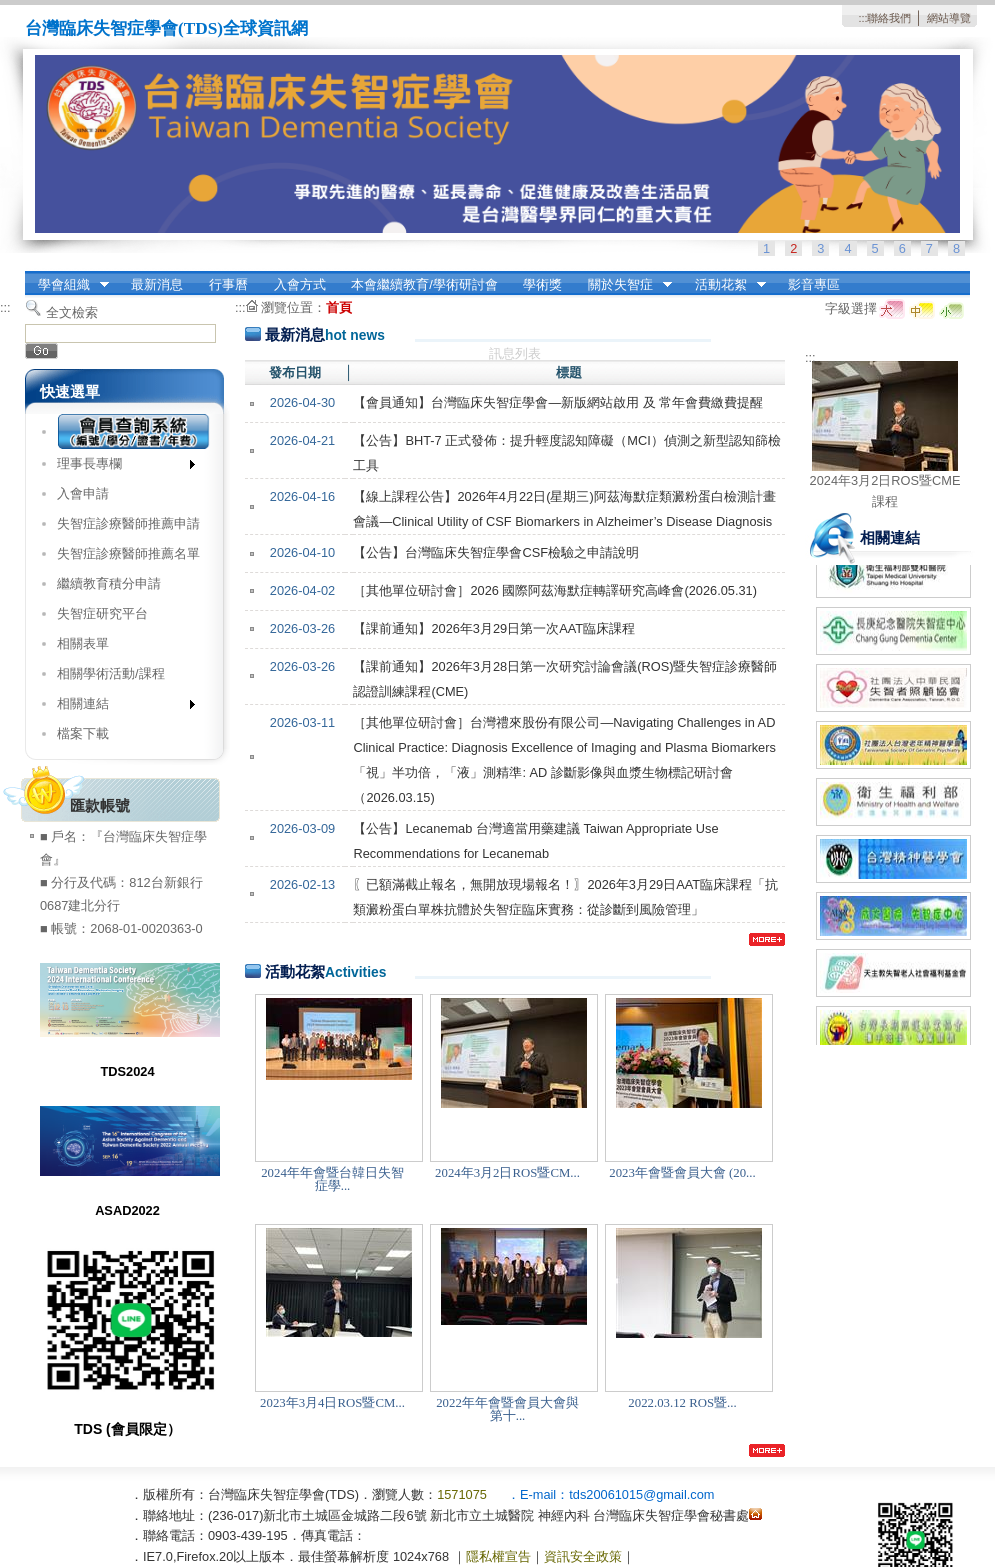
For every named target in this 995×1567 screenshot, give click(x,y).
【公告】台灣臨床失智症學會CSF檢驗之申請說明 (496, 552)
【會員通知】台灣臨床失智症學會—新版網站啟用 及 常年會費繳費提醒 (558, 402)
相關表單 (83, 643)
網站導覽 (949, 18)
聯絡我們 (889, 18)
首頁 (339, 307)
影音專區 (814, 284)
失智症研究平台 (102, 613)
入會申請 (83, 493)
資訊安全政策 (583, 1556)
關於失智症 (623, 285)
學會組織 (67, 285)
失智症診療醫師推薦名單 (128, 553)
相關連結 (119, 707)
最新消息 (157, 284)
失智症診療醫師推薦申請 (128, 523)
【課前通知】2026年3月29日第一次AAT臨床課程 (494, 628)
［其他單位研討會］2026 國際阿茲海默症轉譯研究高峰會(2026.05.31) (555, 590)
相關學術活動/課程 (111, 673)
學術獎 (542, 284)
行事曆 (228, 284)
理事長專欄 (119, 467)
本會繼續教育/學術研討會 (424, 284)
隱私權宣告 (498, 1556)
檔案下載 (83, 733)
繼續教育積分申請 (109, 583)
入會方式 (300, 284)
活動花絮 (724, 285)
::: (862, 18)
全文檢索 (72, 312)
